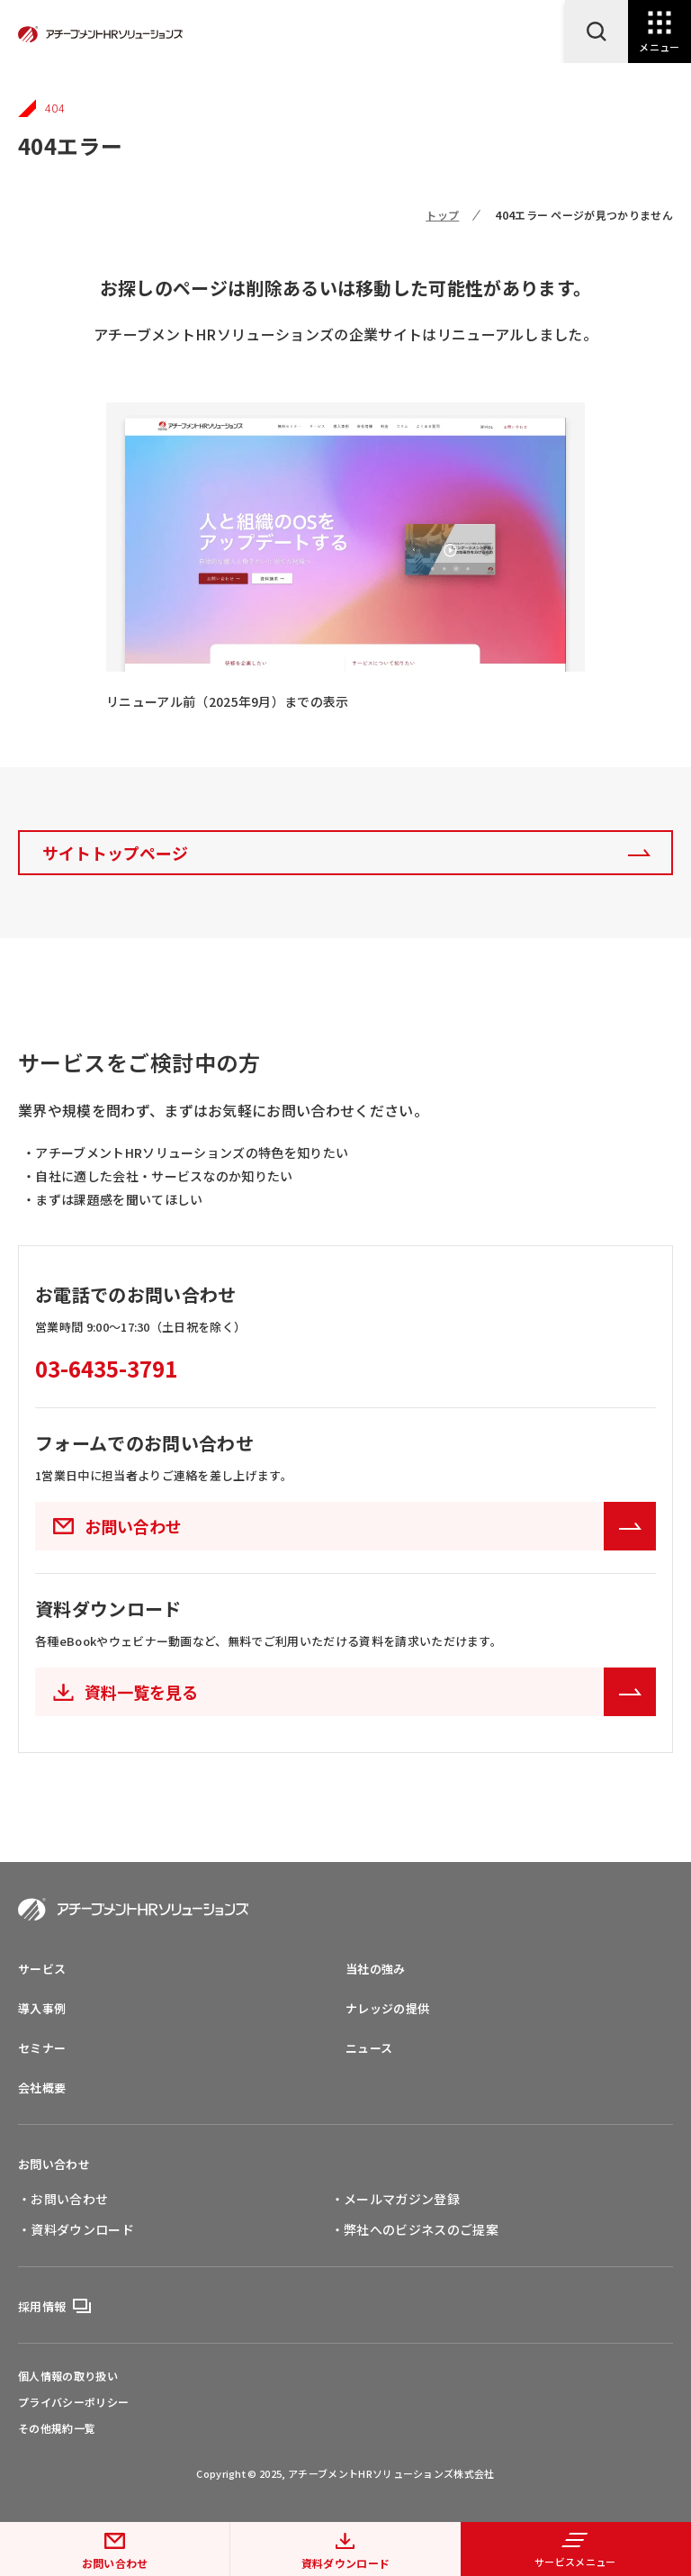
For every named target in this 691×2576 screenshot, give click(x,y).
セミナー (42, 2047)
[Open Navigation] (659, 31)
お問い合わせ (115, 2563)
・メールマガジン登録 (395, 2199)
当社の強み (376, 1968)
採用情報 (42, 2306)
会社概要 (42, 2087)
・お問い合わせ (63, 2199)
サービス (42, 1968)
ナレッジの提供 (387, 2008)
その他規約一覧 (56, 2428)
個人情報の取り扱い (68, 2376)
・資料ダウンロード (76, 2229)
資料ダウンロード (345, 2563)
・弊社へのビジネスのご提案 (414, 2229)
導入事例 (42, 2008)
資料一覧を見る (370, 1692)
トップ (442, 214)
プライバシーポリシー (73, 2402)
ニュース (369, 2047)
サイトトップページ (115, 852)
